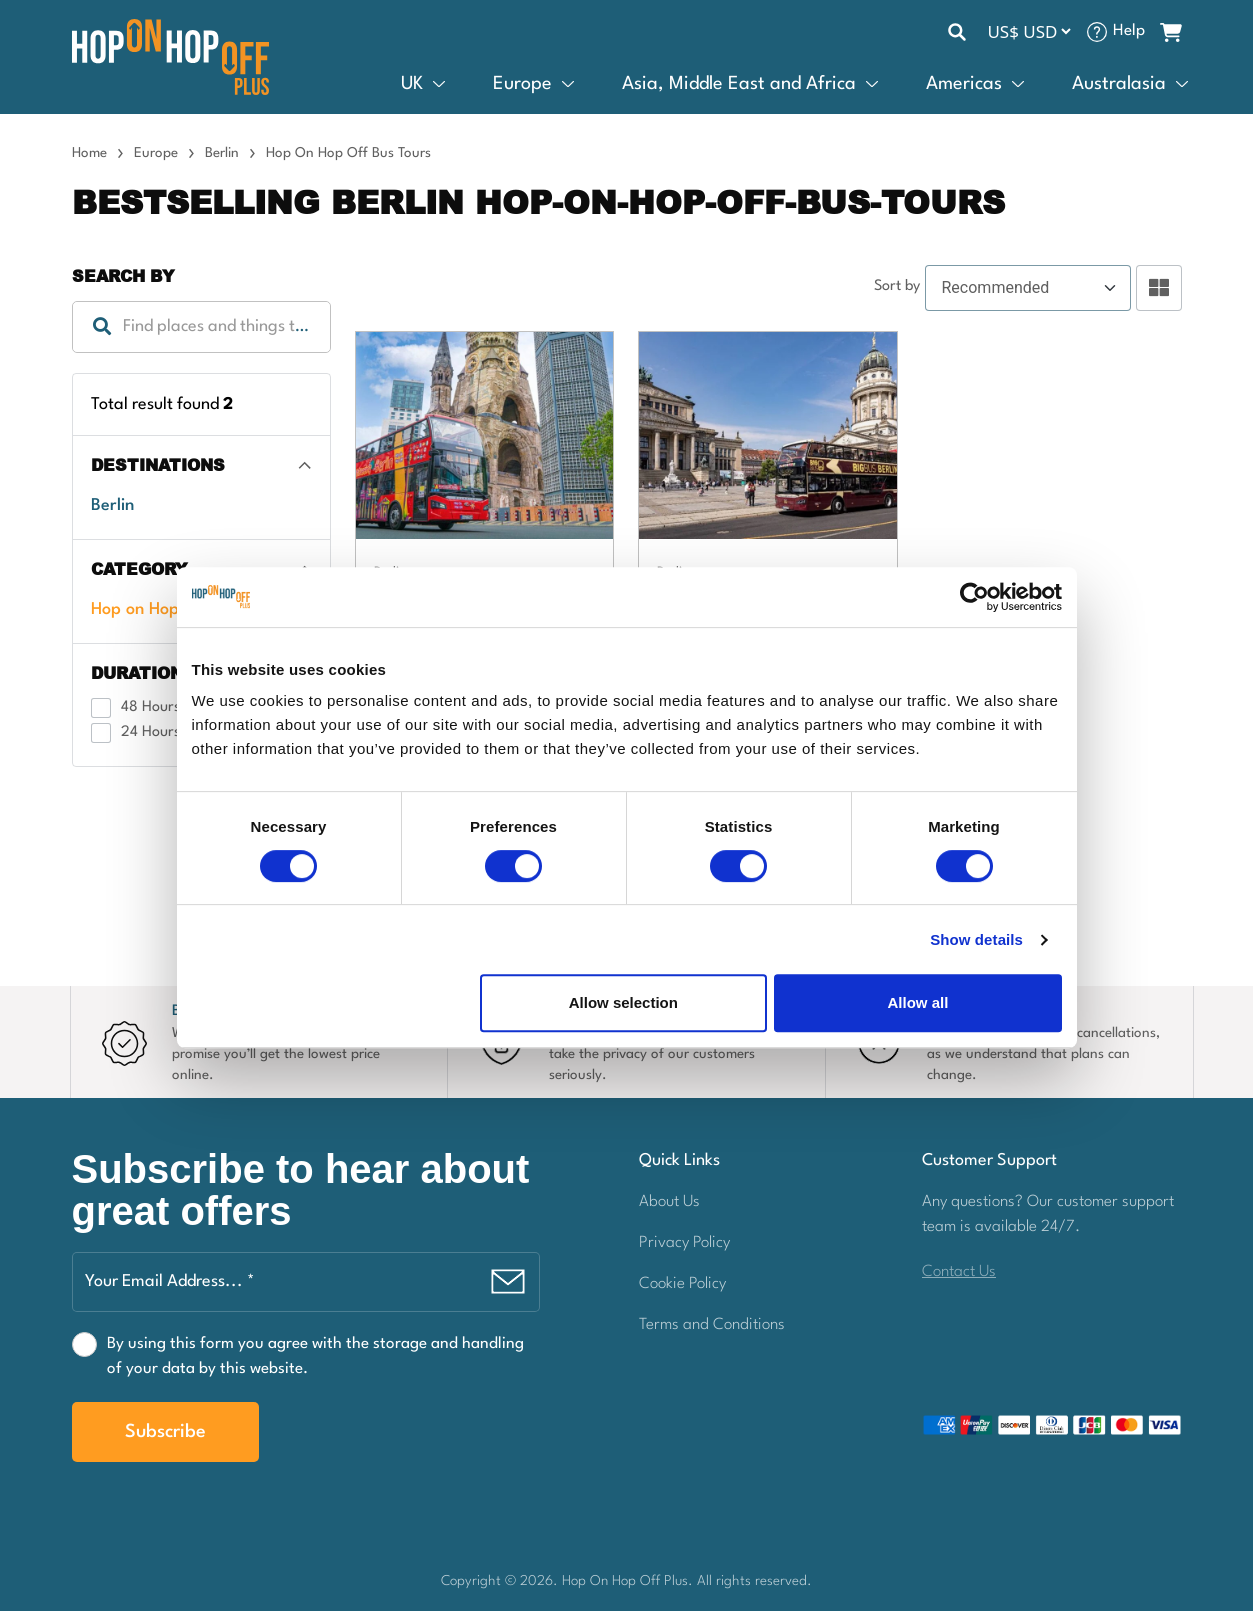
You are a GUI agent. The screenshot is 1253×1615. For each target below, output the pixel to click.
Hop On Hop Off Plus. (629, 1585)
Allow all (918, 1002)
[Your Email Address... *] (306, 1286)
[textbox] (202, 332)
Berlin (222, 159)
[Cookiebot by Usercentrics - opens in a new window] (974, 597)
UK (412, 89)
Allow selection (623, 1002)
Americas (964, 89)
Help (1129, 32)
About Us (669, 1205)
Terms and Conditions (712, 1328)
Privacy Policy (684, 1246)
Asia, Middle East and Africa (739, 89)
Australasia (1119, 89)
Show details (976, 939)
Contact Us (959, 1275)
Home (89, 159)
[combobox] (202, 333)
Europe (522, 89)
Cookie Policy (682, 1287)
